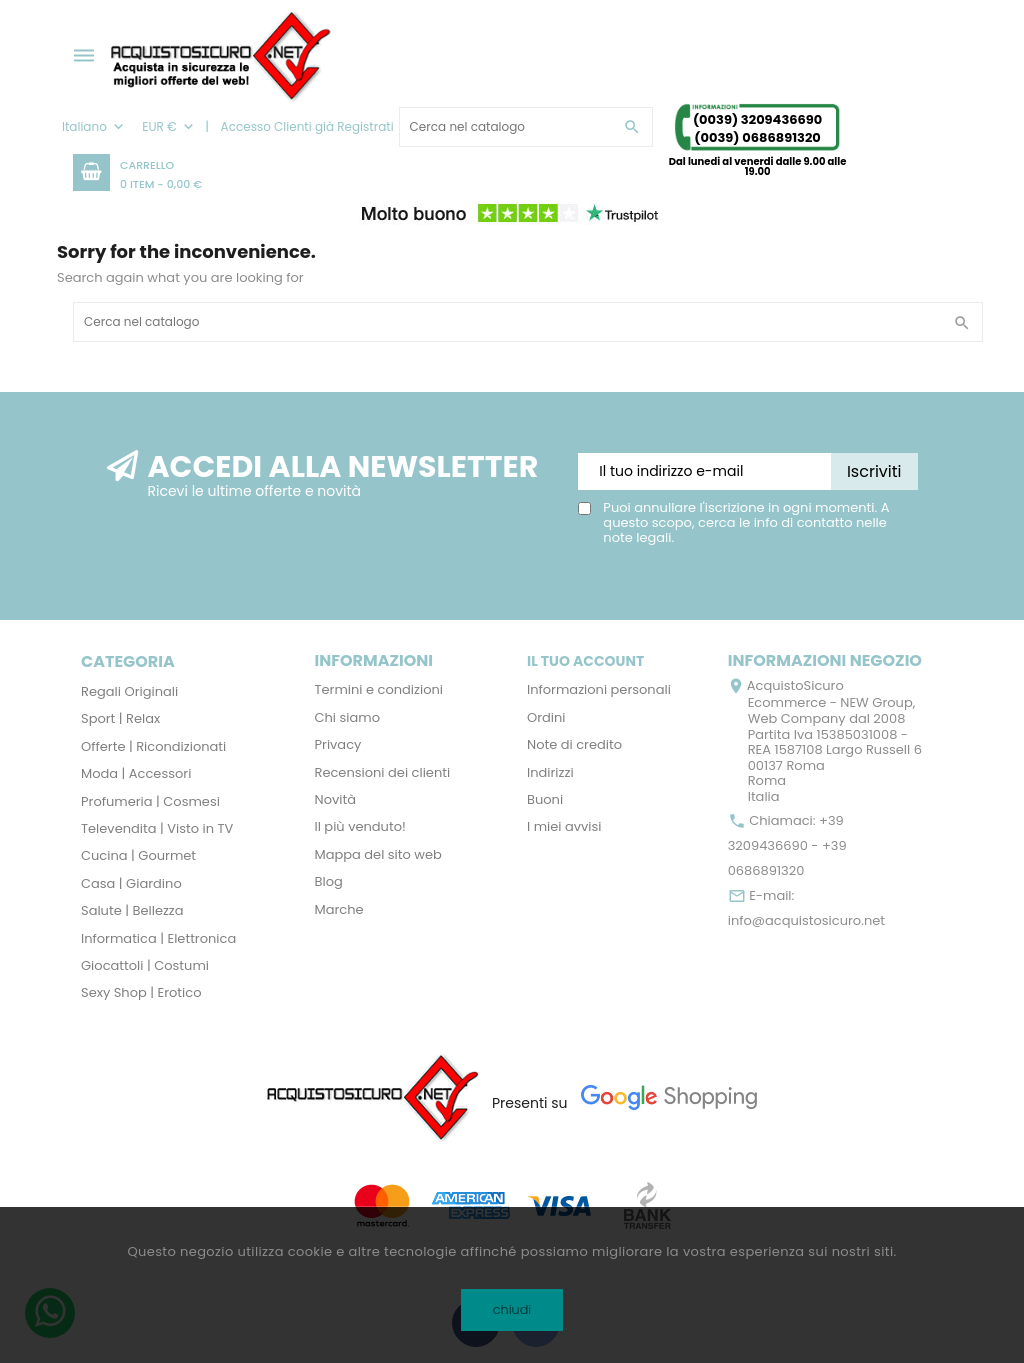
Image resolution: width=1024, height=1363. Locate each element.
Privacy (338, 744)
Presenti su (530, 1103)
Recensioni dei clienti (383, 772)
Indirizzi (550, 772)
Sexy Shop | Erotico (141, 992)
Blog (329, 881)
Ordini (546, 717)
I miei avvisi (564, 826)
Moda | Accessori (136, 773)
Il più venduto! (360, 826)
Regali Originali (129, 691)
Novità (335, 799)
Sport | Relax (120, 718)
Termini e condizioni (379, 689)
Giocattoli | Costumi (145, 965)
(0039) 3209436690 (757, 119)
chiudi (512, 1309)
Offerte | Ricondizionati (153, 746)
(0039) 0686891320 (757, 137)
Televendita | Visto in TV (157, 828)
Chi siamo (348, 717)
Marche (339, 909)
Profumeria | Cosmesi (150, 801)
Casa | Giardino (131, 883)
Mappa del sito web (378, 854)
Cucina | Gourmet (138, 855)
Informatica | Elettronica (158, 938)
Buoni (545, 799)
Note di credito (574, 744)
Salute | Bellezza (132, 910)
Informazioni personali (599, 689)
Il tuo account (585, 661)
